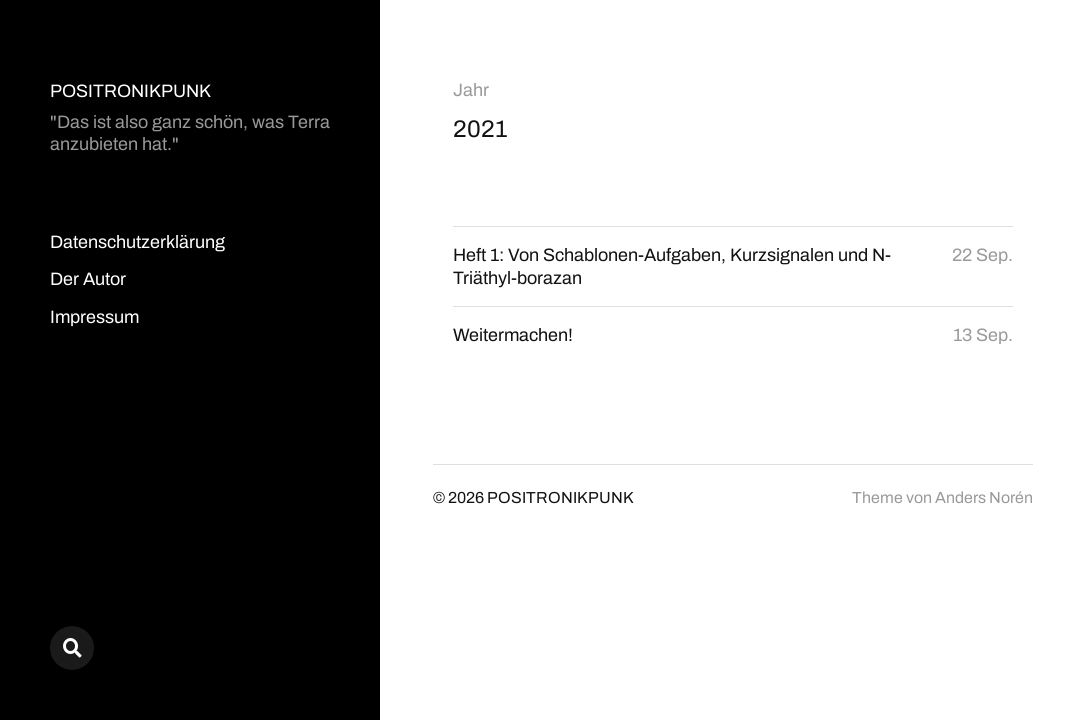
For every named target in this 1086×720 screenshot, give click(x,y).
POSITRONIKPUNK (130, 91)
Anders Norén (984, 497)
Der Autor (88, 279)
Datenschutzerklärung (137, 242)
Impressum (94, 317)
